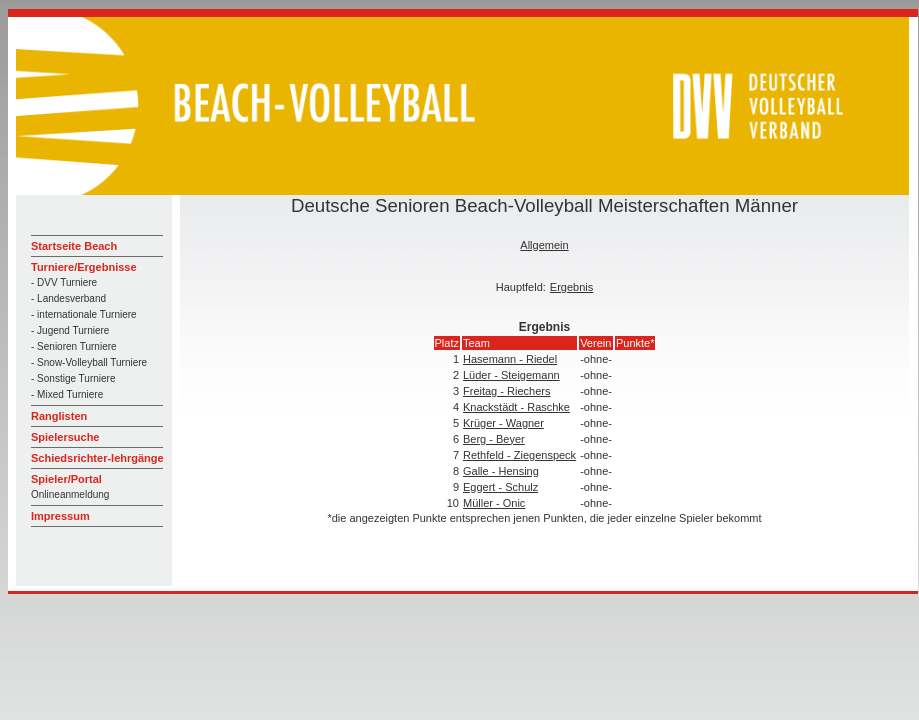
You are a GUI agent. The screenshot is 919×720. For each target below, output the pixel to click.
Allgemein (544, 245)
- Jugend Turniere (70, 330)
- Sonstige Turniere (73, 378)
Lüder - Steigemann (511, 375)
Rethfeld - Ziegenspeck (519, 455)
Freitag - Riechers (506, 391)
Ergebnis (571, 287)
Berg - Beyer (494, 439)
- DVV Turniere (64, 282)
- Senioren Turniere (74, 346)
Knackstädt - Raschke (516, 407)
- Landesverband (68, 298)
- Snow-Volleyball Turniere (89, 362)
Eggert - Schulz (500, 487)
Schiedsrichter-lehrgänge (97, 458)
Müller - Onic (494, 503)
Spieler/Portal (66, 479)
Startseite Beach (74, 246)
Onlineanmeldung (70, 494)
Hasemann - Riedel (510, 359)
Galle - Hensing (501, 471)
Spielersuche (65, 437)
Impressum (60, 516)
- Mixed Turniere (67, 394)
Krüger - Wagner (503, 423)
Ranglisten (59, 416)
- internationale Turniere (84, 314)
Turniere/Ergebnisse (84, 267)
